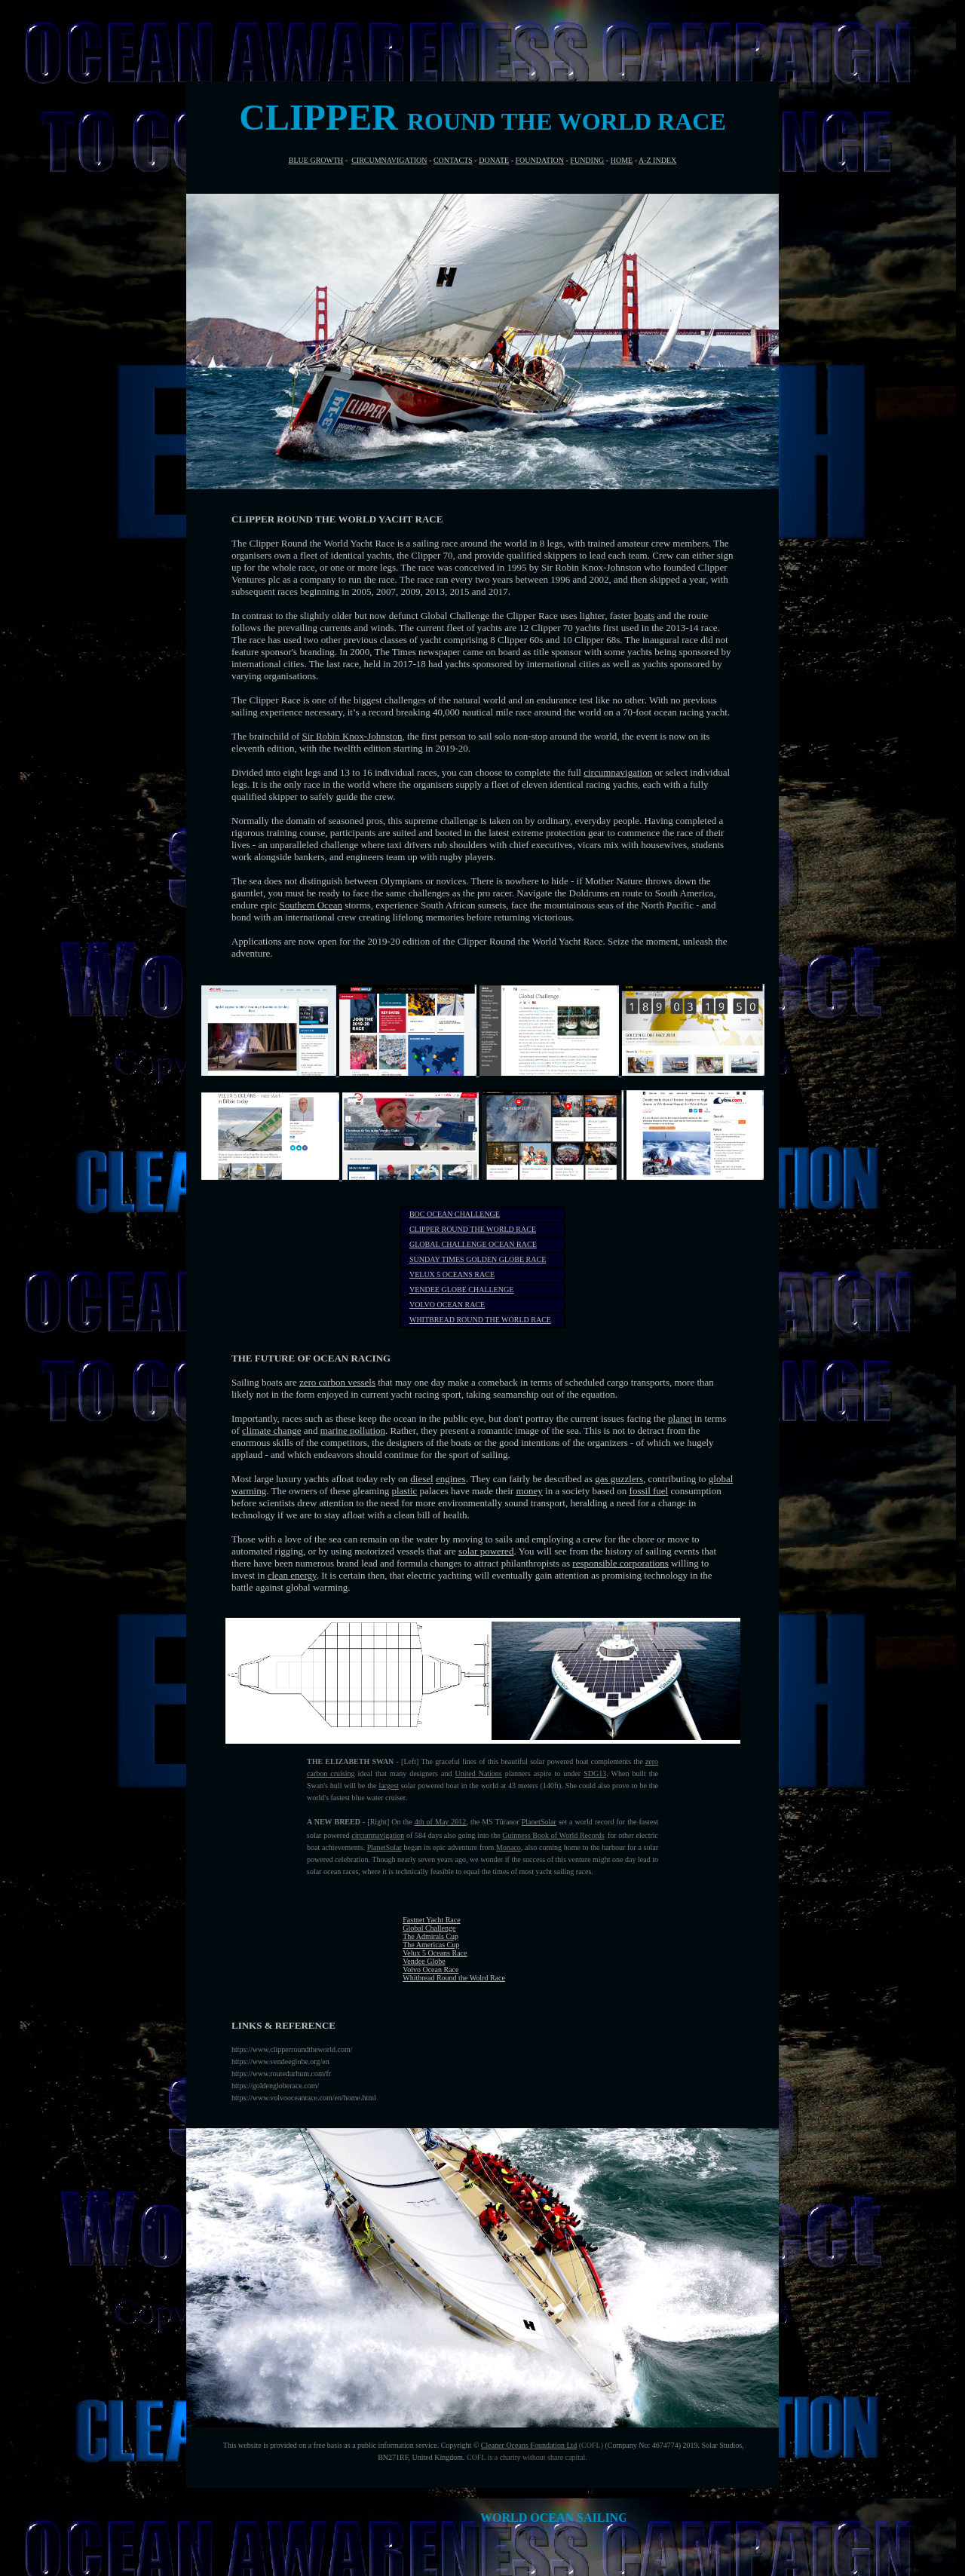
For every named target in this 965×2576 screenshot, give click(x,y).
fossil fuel (649, 1490)
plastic (404, 1490)
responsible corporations (620, 1563)
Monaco (508, 1847)
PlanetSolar (539, 1822)
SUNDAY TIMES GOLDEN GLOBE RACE (477, 1259)
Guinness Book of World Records (553, 1835)
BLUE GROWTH (316, 160)
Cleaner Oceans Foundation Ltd (529, 2445)
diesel (421, 1478)
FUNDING (587, 160)
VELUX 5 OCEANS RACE (452, 1274)
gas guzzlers (619, 1478)
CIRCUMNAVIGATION (389, 160)
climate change (271, 1430)
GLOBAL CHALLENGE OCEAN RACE (473, 1244)
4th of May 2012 (441, 1822)
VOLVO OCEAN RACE (447, 1304)
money (529, 1490)
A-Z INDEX (657, 160)
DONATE (494, 160)
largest (388, 1785)
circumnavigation (618, 772)
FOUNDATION (540, 160)
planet (680, 1418)
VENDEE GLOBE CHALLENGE (461, 1289)
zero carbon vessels (337, 1382)
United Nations (478, 1773)
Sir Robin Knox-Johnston (352, 736)
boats (644, 615)
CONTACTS (453, 160)
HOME (622, 160)
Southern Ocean (311, 905)
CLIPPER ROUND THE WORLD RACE (472, 1229)
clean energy (292, 1575)
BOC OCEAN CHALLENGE (454, 1214)
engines (451, 1478)
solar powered (485, 1551)
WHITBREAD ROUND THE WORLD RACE (480, 1320)
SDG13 (595, 1773)
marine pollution (352, 1430)
